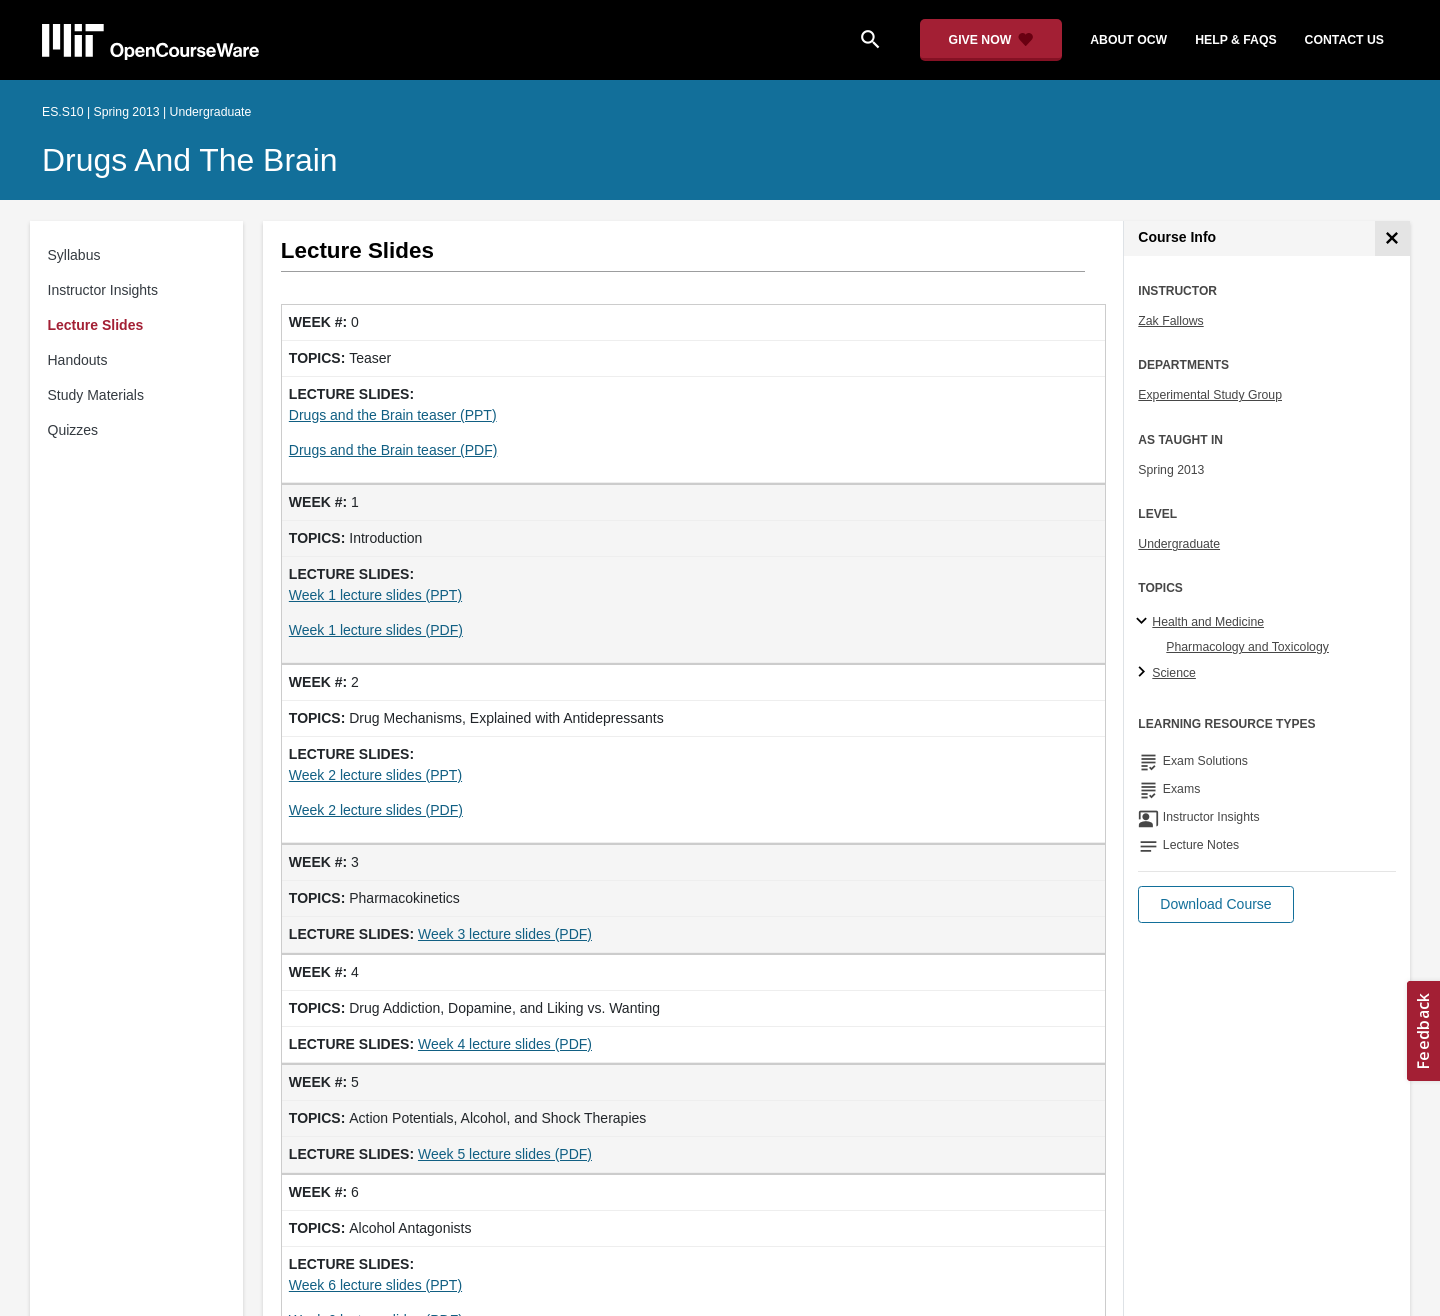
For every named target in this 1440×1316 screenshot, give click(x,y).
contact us (1344, 40)
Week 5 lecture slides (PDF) (505, 1154)
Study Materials (96, 395)
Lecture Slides (96, 325)
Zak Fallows (1170, 321)
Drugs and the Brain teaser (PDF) (393, 450)
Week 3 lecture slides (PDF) (505, 934)
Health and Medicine (1208, 622)
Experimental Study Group (1210, 395)
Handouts (78, 360)
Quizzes (73, 430)
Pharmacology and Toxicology (1247, 647)
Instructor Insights (103, 290)
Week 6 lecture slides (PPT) (375, 1285)
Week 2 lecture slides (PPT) (375, 775)
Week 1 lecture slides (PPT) (375, 595)
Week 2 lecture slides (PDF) (376, 810)
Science (1174, 673)
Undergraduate (1179, 544)
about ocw (1128, 40)
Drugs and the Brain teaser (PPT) (393, 415)
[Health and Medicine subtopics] (1144, 622)
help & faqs (1235, 40)
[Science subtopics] (1144, 673)
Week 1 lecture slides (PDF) (376, 630)
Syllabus (74, 255)
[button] (1215, 904)
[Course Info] (1392, 238)
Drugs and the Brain (190, 160)
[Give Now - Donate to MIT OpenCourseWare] (991, 40)
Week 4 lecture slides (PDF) (505, 1044)
